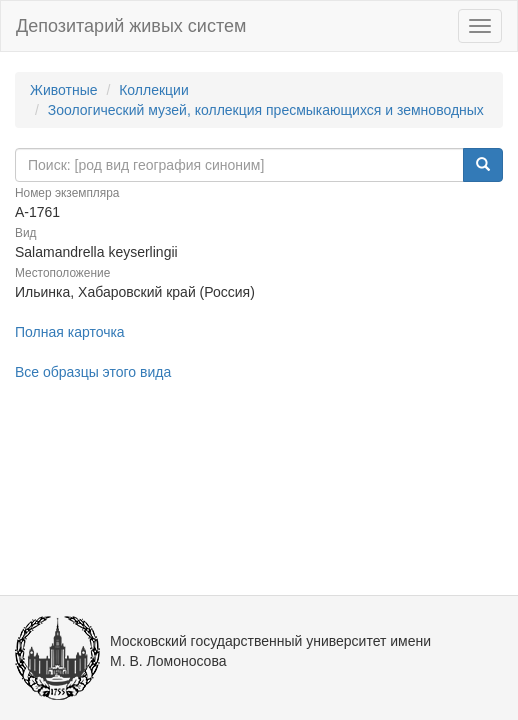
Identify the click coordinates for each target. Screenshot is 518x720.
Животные (64, 90)
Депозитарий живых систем (131, 26)
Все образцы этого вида (93, 372)
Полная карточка (70, 332)
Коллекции (154, 90)
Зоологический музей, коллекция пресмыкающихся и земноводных (266, 110)
